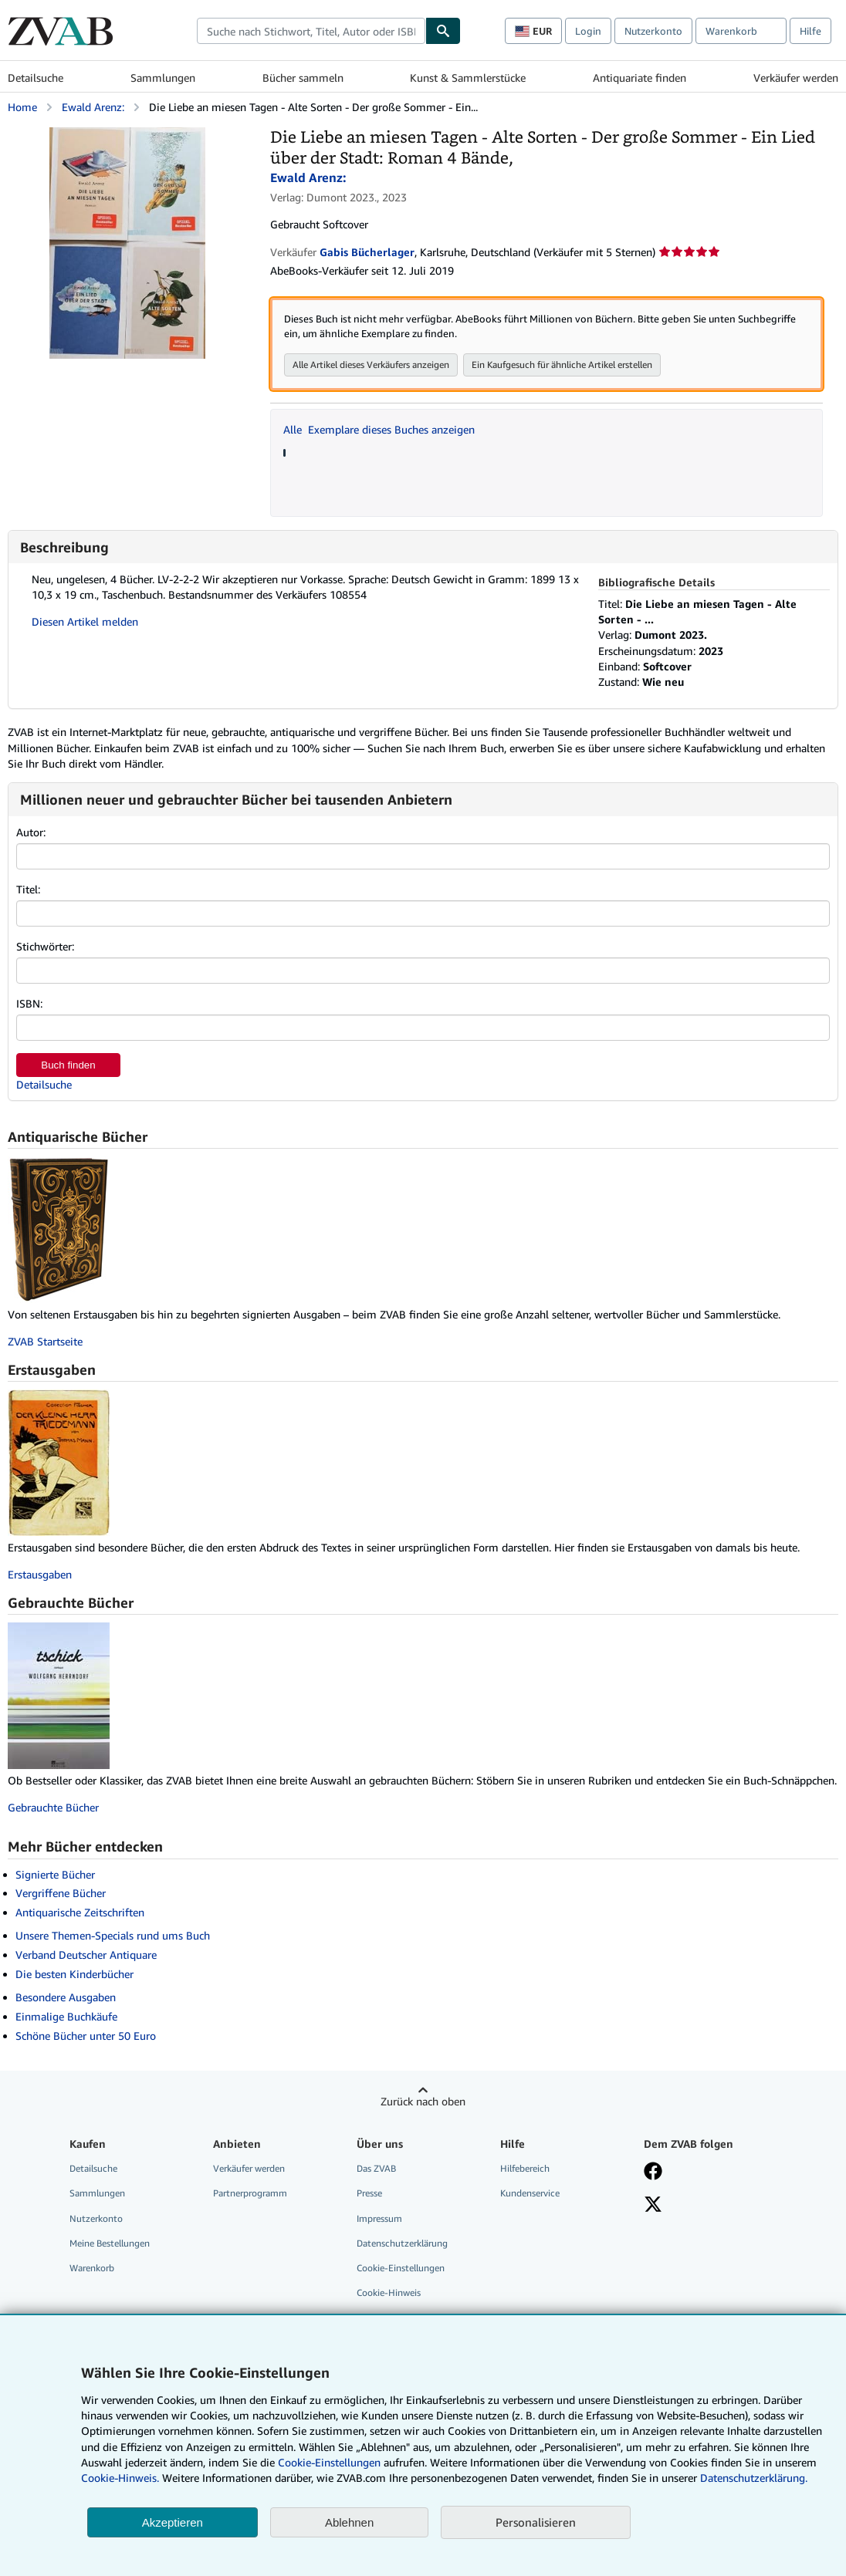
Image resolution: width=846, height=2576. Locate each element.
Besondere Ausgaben (65, 1997)
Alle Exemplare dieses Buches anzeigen (379, 429)
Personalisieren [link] (536, 2522)
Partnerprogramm (250, 2193)
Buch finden (68, 1065)
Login (588, 31)
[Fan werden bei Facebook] (653, 2172)
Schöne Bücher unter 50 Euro (85, 2035)
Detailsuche (35, 77)
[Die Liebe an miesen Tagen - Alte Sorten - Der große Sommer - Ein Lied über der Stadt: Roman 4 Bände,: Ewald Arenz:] (127, 134)
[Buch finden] (443, 31)
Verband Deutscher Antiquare (86, 1954)
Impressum (379, 2218)
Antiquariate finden (639, 77)
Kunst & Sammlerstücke (468, 77)
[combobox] (311, 31)
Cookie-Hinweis (389, 2292)
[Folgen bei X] (653, 2205)
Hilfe (810, 31)
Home (22, 106)
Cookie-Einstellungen (329, 2462)
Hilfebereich (525, 2168)
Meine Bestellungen (109, 2243)
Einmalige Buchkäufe (66, 2016)
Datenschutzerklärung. (753, 2477)
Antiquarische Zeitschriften (79, 1912)
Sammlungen (162, 77)
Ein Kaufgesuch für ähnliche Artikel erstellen (562, 364)
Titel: (28, 889)
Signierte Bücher (55, 1874)
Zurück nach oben (423, 2101)
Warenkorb (91, 2268)
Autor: (31, 832)
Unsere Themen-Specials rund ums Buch (112, 1935)
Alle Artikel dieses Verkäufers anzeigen (371, 364)
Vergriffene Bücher (60, 1892)
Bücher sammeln (302, 77)
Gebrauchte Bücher (53, 1807)
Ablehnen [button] (349, 2522)
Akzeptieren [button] (172, 2522)
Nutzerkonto (653, 31)
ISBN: (29, 1003)
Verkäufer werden (795, 77)
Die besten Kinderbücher (74, 1973)
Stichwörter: (45, 946)
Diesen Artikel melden (85, 621)
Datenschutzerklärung (402, 2243)
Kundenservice (530, 2193)
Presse (369, 2193)
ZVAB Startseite (45, 1341)
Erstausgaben (40, 1574)
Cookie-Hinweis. (120, 2477)
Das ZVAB (376, 2168)
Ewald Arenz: (93, 106)
